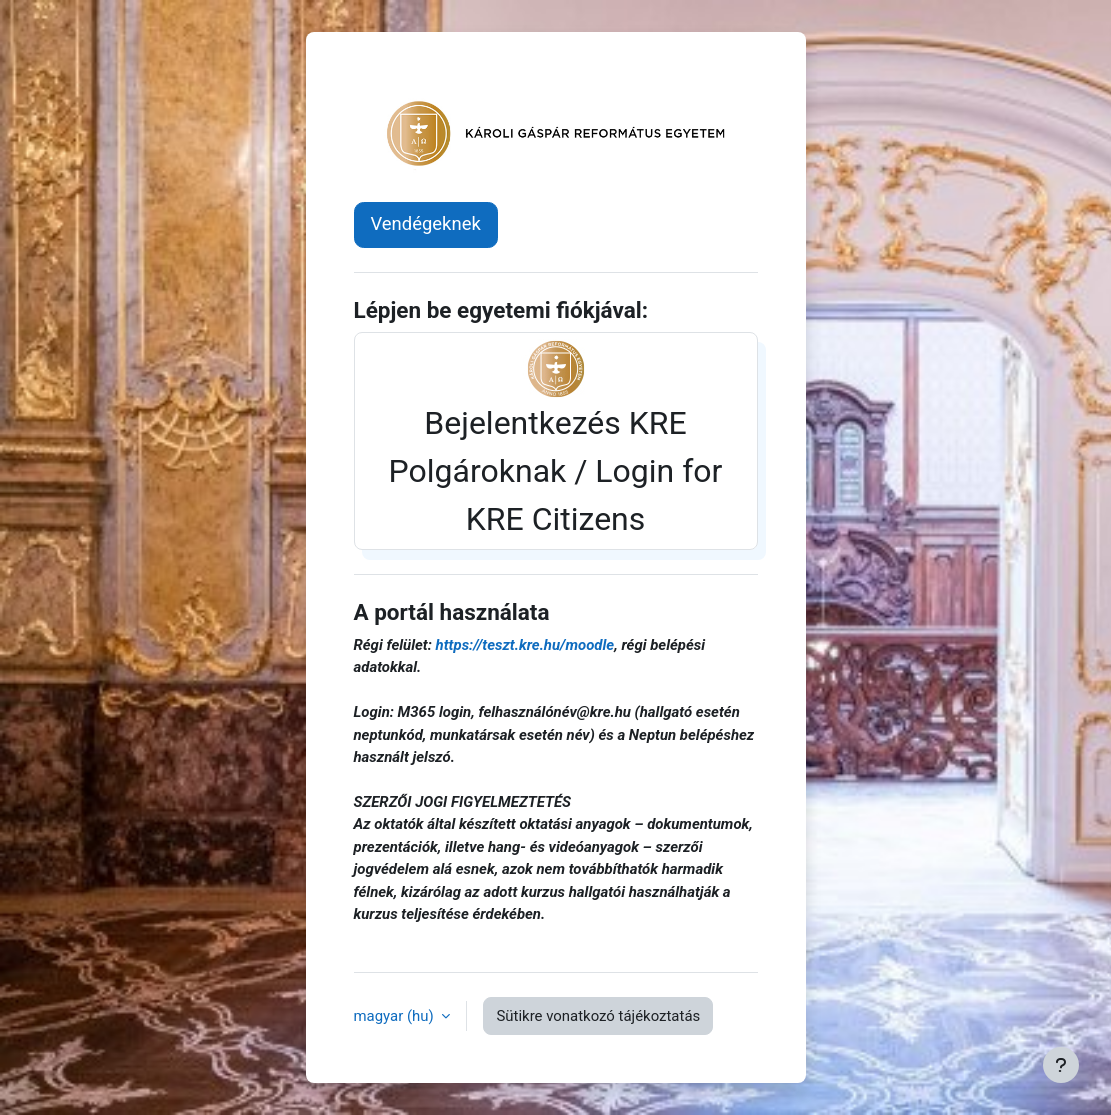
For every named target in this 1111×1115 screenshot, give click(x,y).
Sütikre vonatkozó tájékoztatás (598, 1016)
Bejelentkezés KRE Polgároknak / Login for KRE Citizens (556, 438)
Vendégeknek (426, 224)
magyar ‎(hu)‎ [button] (396, 1016)
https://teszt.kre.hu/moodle (525, 645)
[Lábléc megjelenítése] (1061, 1065)
